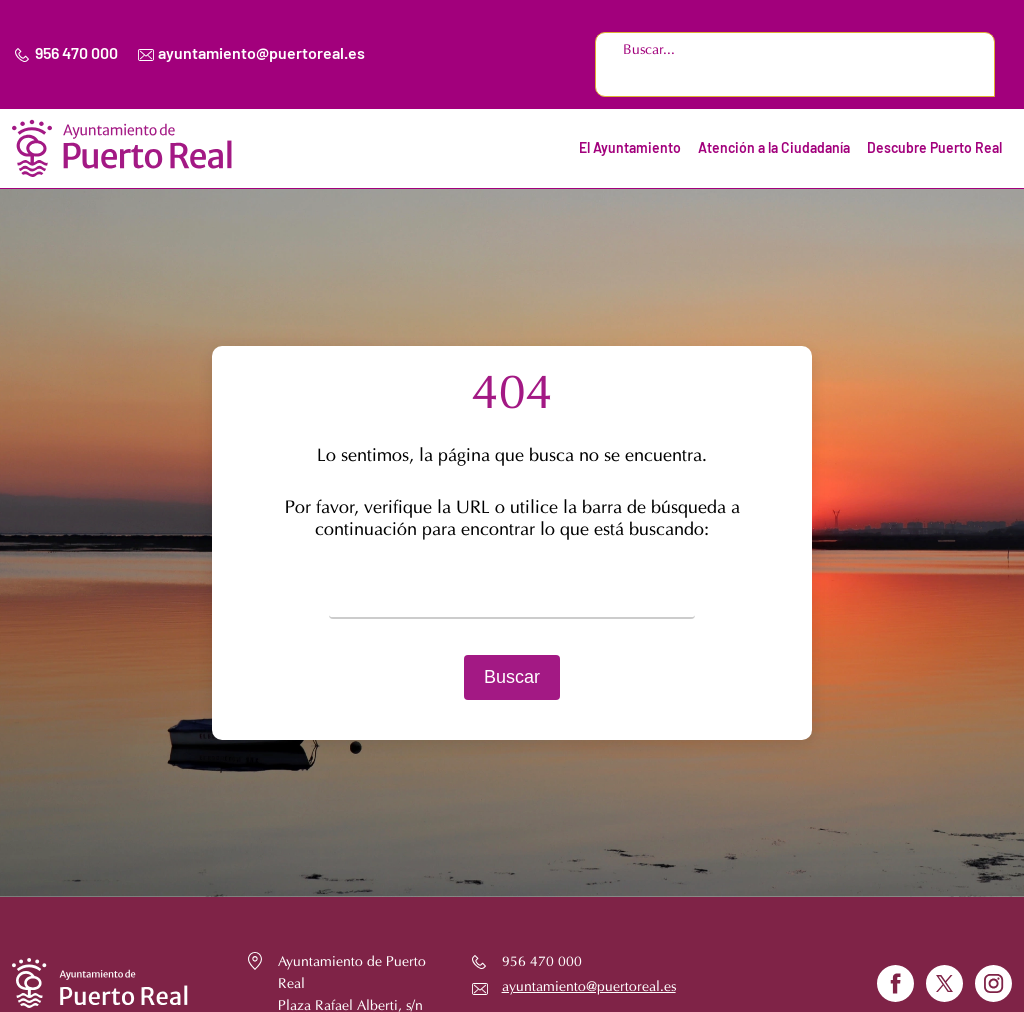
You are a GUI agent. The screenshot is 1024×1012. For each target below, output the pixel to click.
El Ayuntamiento (630, 149)
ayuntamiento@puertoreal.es (261, 54)
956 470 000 (76, 54)
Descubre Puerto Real (934, 149)
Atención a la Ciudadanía (774, 149)
